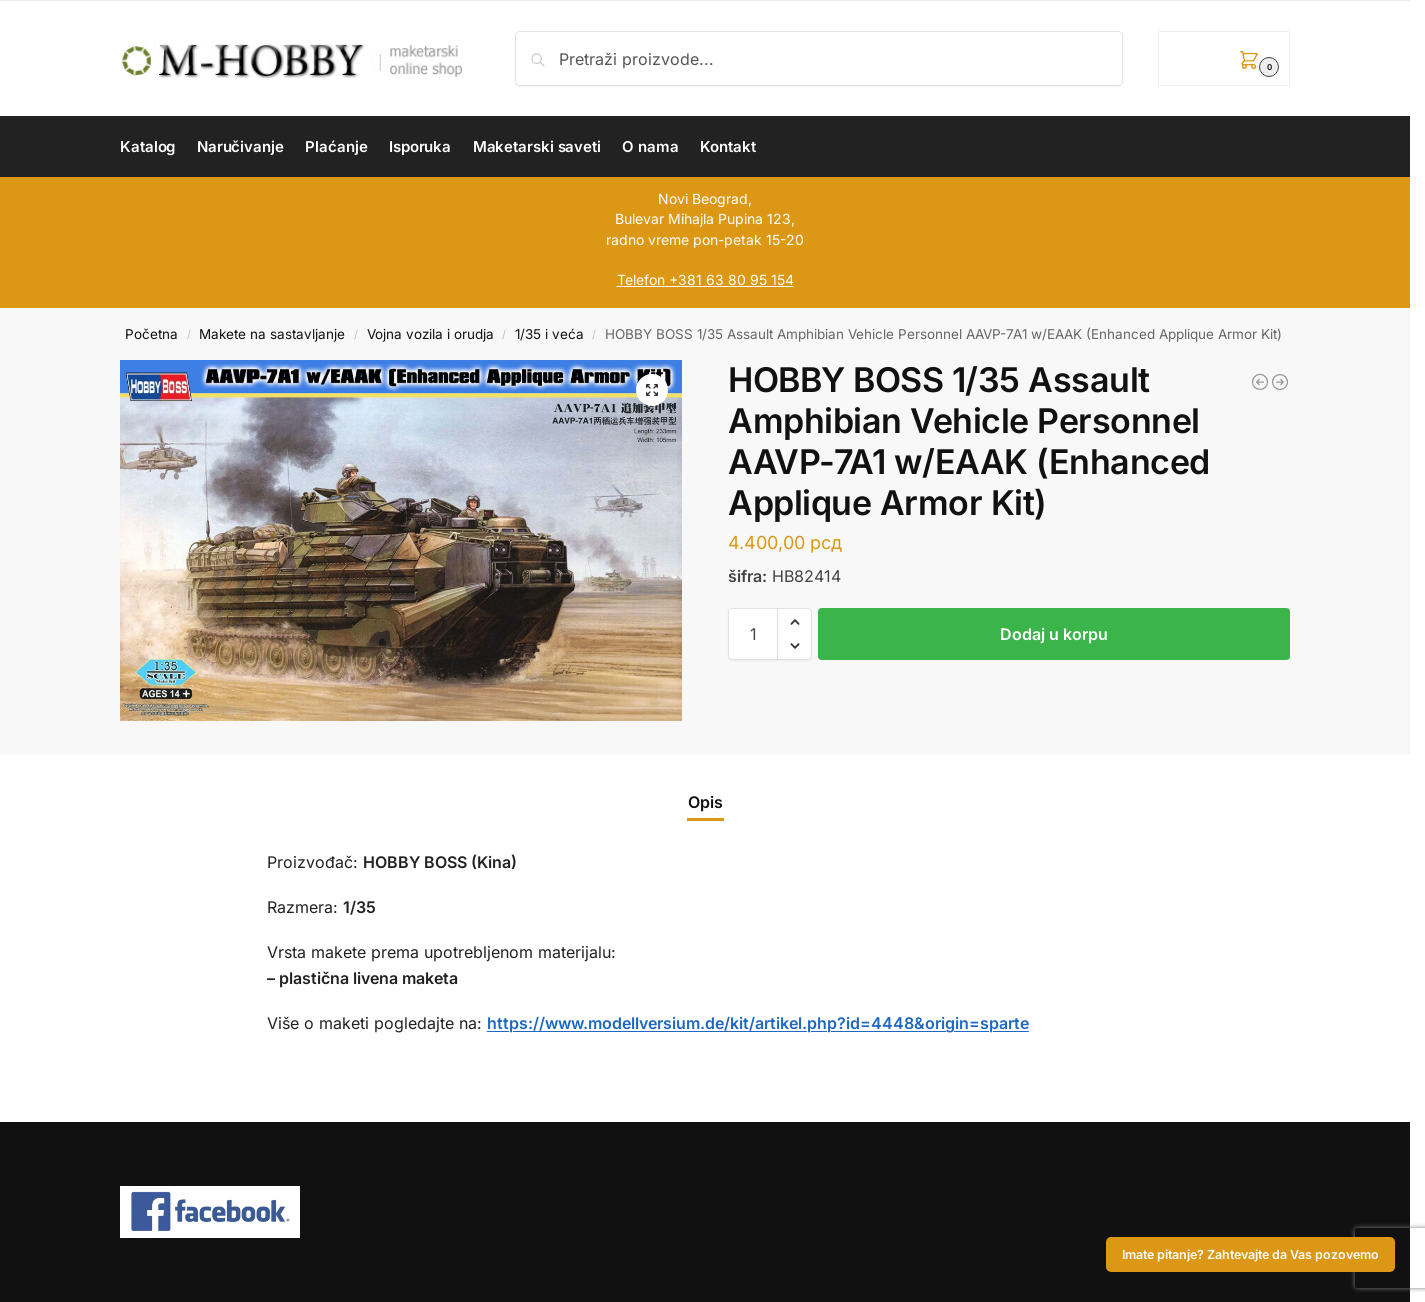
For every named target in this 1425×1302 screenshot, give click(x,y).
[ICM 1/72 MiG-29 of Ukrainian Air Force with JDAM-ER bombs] (1280, 382)
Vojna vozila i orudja (430, 334)
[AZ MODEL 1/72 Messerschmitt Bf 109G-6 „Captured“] (1260, 382)
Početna (151, 334)
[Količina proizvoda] (753, 634)
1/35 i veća (549, 334)
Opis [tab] (705, 802)
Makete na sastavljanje (272, 334)
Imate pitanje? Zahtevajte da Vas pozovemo (1250, 1254)
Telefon (641, 279)
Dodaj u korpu (1054, 634)
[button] (1224, 58)
